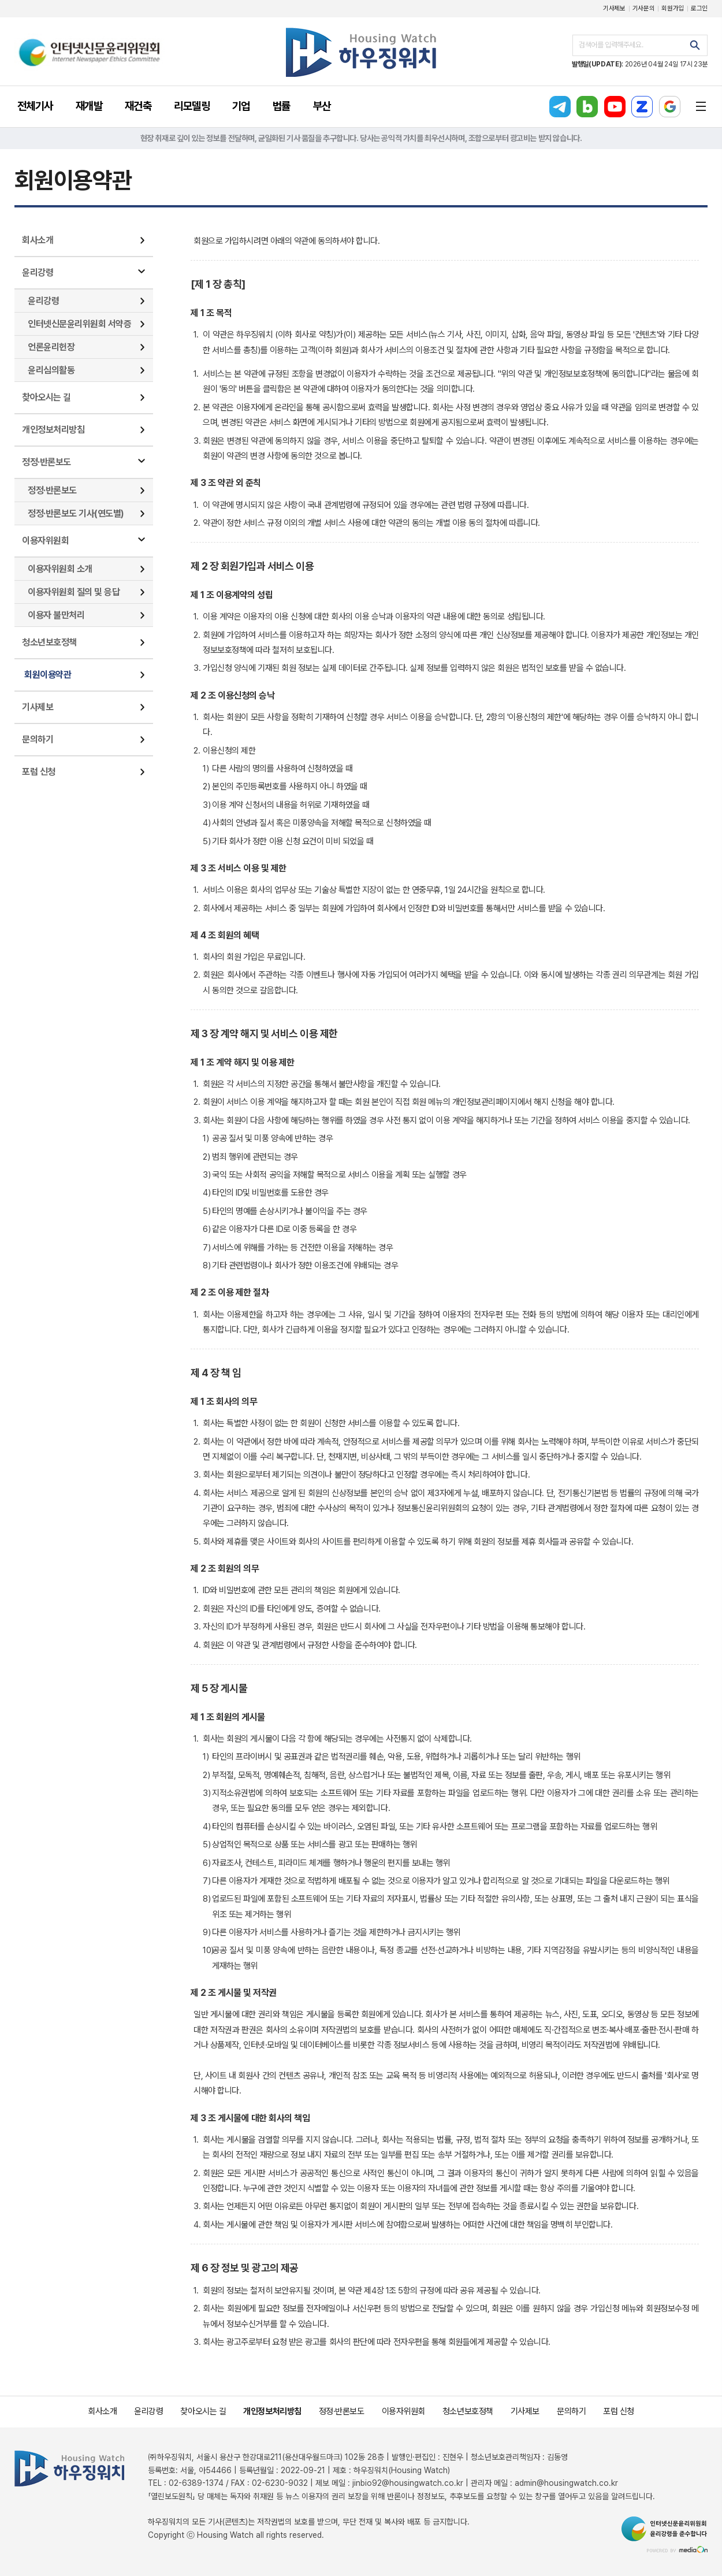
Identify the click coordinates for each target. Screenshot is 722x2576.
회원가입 (672, 8)
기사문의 (643, 8)
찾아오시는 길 (46, 397)
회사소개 (37, 240)
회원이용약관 (47, 674)
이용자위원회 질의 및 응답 (74, 592)
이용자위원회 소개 (60, 568)
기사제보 (614, 8)
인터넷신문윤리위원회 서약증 (79, 323)
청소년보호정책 (49, 642)
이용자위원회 (45, 540)
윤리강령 (37, 272)
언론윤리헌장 (51, 347)
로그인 (699, 8)
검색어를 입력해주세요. (611, 45)
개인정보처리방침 (53, 429)
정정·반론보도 (46, 461)
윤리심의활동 (51, 370)
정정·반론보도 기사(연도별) (76, 513)
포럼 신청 (38, 771)
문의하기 (37, 739)
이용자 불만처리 (56, 615)
